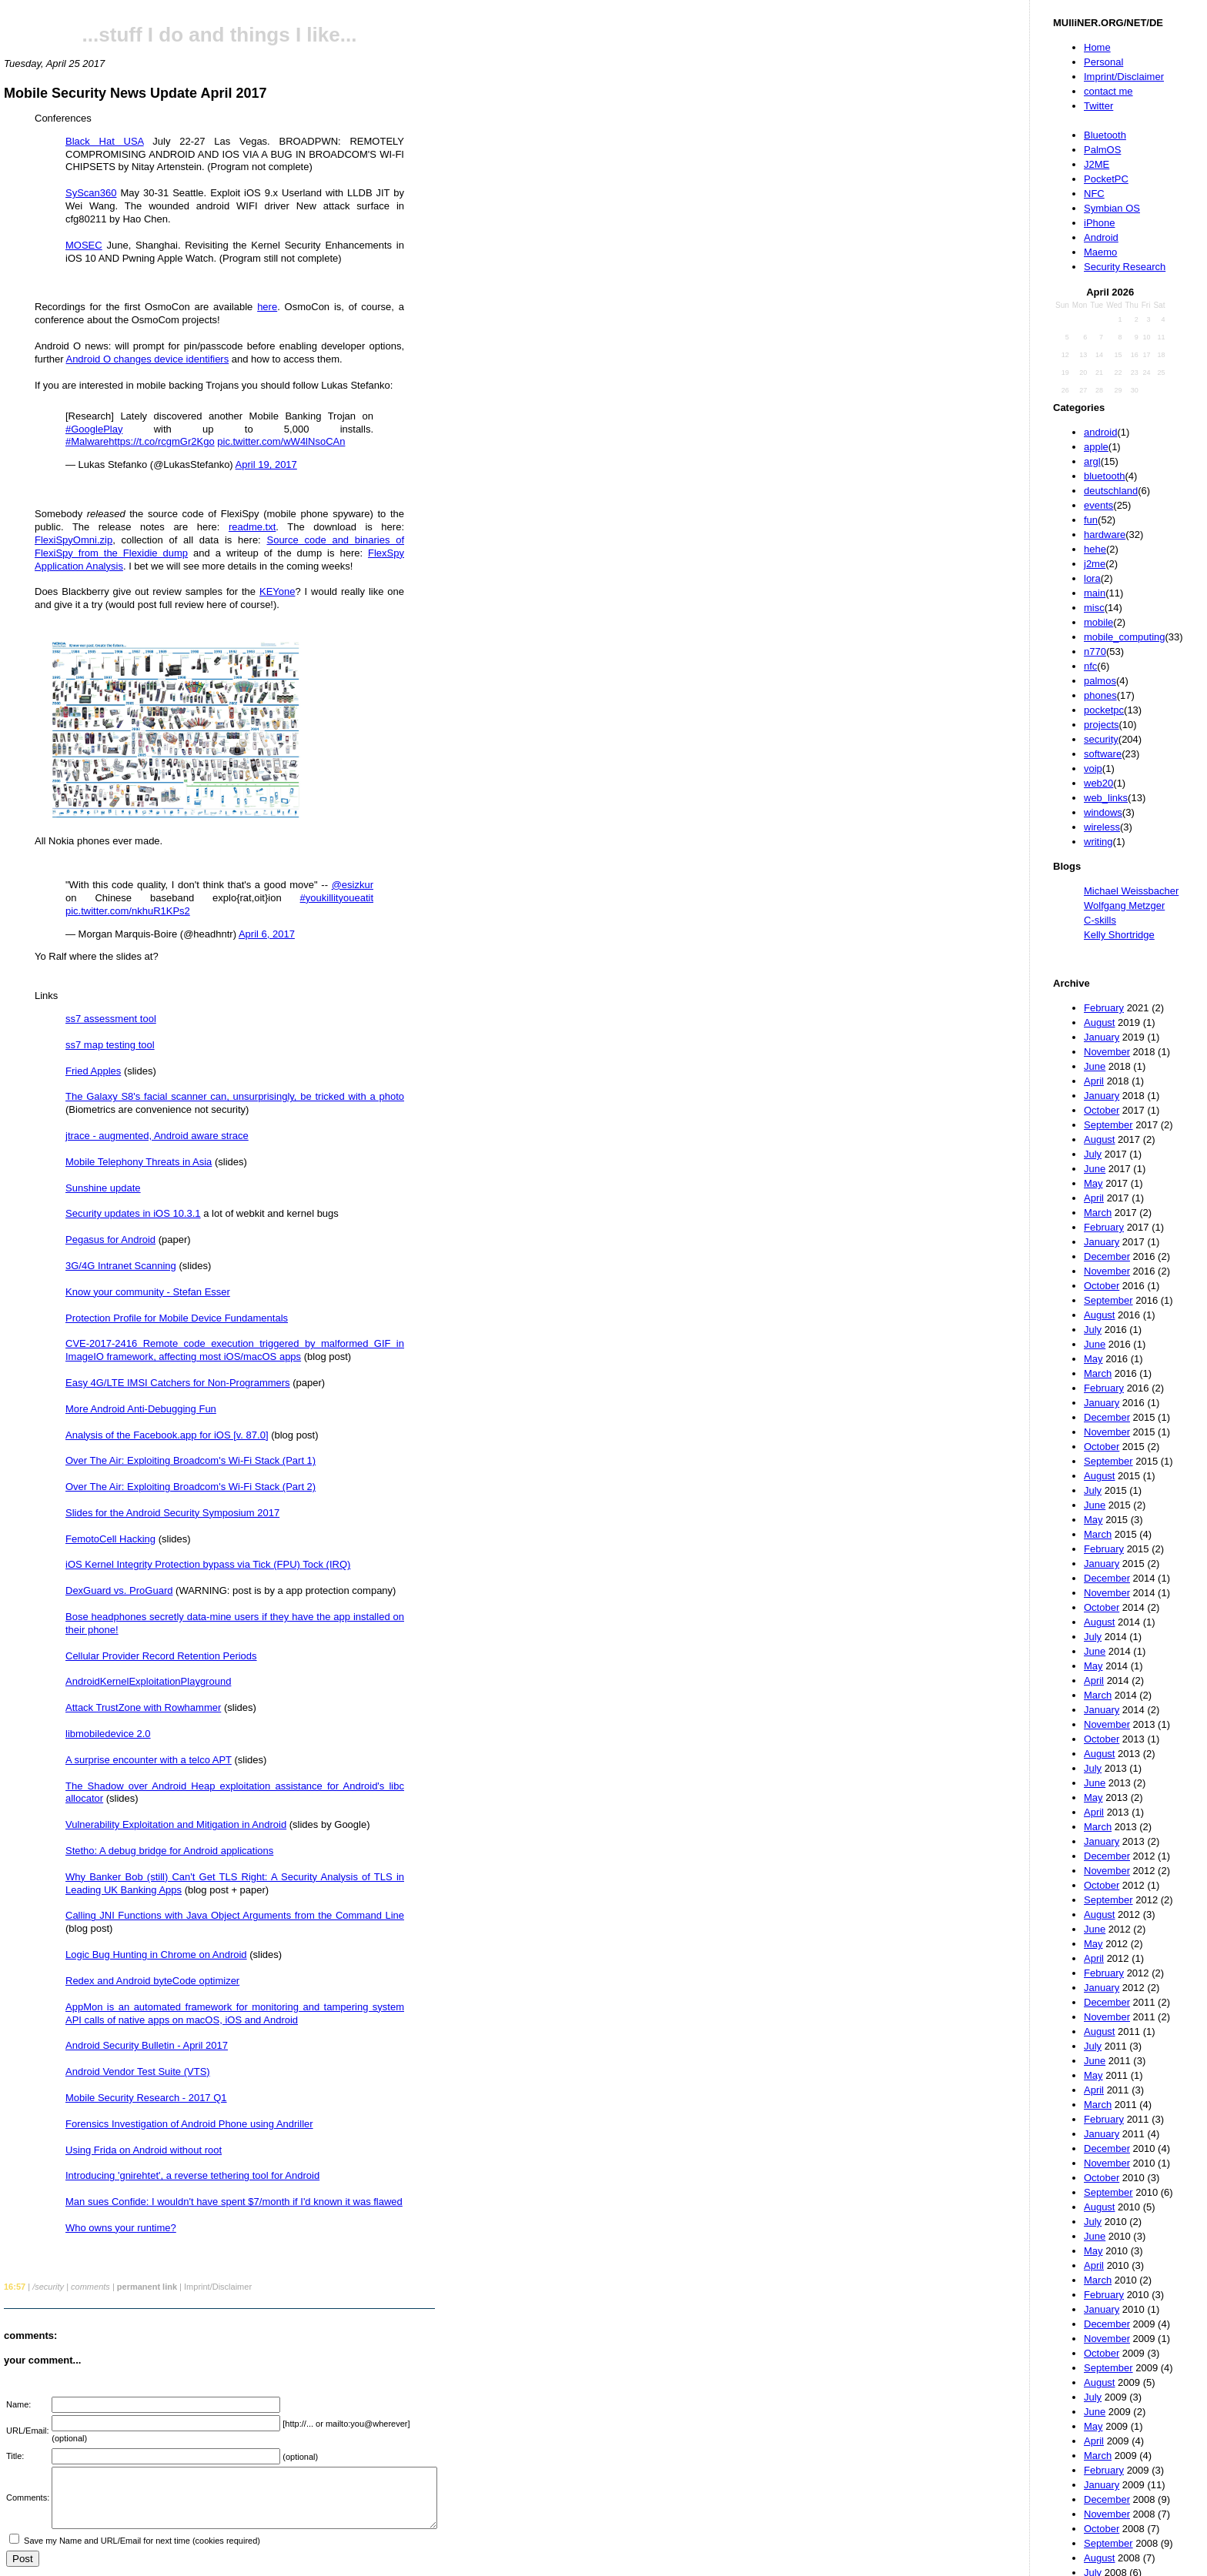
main (1094, 593)
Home (1097, 47)
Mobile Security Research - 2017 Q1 (146, 2097)
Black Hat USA (104, 141)
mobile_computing (1124, 637)
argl (1092, 461)
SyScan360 (91, 193)
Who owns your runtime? (120, 2228)
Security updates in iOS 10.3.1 (133, 1213)
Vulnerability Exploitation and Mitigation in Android (175, 1824)
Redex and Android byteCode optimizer (152, 1980)
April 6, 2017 (267, 934)
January (1101, 1037)
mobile (1098, 622)
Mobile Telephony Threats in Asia (138, 1162)
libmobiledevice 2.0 (108, 1733)
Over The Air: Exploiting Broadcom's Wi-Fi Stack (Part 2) (190, 1486)
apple (1096, 447)
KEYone (277, 591)
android (1100, 432)
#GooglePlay (93, 429)
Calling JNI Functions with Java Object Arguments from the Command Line (234, 1915)
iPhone (1099, 223)
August (1099, 1022)
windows (1103, 812)
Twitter (1098, 106)
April (1094, 1081)
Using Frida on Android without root (143, 2150)
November (1107, 1051)
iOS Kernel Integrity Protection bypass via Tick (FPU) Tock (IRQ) (207, 1564)
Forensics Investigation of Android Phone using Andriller (189, 2124)
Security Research (1124, 266)
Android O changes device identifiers (147, 359)
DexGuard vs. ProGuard (118, 1590)
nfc (1090, 666)
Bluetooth (1105, 135)
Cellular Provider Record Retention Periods (161, 1656)
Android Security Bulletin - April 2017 (146, 2045)
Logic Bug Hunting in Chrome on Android (156, 1954)
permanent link (147, 2286)
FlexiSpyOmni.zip (73, 540)
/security (48, 2286)
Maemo (1100, 252)
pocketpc (1104, 710)
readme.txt (252, 527)
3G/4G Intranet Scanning (120, 1265)
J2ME (1096, 164)
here (267, 306)
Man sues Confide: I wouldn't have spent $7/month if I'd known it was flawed (234, 2201)
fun (1091, 520)
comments (90, 2286)
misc (1094, 607)
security (1101, 739)
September (1108, 1125)
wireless (1102, 827)
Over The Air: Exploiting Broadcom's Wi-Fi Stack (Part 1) (190, 1460)
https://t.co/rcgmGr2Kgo (161, 441)
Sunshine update (103, 1188)
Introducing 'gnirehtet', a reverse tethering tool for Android (192, 2175)
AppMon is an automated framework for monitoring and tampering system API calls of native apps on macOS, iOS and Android (234, 2013)
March (1098, 1212)
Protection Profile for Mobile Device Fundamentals (176, 1318)
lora (1092, 578)
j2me (1094, 564)
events (1098, 505)
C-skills (1100, 920)
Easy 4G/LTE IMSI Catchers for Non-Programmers (177, 1382)
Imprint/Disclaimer (1124, 76)
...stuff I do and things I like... (219, 34)
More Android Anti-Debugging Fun (140, 1409)
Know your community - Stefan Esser (147, 1292)
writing (1098, 841)
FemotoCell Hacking (110, 1539)
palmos (1100, 681)
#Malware (87, 441)
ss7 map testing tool (110, 1045)
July (1093, 1154)
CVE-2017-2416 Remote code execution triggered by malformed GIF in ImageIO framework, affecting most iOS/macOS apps (234, 1350)
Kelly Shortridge (1119, 935)
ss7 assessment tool (110, 1018)
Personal (1103, 62)
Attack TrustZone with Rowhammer (143, 1707)
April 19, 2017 (266, 464)
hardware (1104, 534)
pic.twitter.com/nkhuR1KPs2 (127, 911)
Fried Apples (93, 1071)
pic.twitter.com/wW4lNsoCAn (281, 441)
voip (1093, 768)
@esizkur (352, 884)
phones (1100, 695)
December (1107, 1256)
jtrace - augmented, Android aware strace (157, 1135)
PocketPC (1106, 179)
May (1093, 1183)
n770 (1095, 651)
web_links (1106, 798)
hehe (1095, 549)
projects (1101, 724)
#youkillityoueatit (336, 898)
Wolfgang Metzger (1124, 905)
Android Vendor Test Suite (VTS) (137, 2071)
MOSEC (83, 245)
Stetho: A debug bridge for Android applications (169, 1850)
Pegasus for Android (110, 1239)
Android (1101, 237)
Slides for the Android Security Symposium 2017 (172, 1513)
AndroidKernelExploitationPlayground (148, 1681)
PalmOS (1102, 149)
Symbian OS (1112, 208)
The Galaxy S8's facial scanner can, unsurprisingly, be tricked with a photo (234, 1096)
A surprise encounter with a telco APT (148, 1760)
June (1094, 1066)
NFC (1094, 193)
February (1104, 1008)
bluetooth (1104, 476)
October (1101, 1110)
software (1103, 754)
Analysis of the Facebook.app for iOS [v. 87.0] (167, 1435)
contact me (1108, 91)
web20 (1098, 783)
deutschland (1111, 490)
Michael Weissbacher (1131, 891)
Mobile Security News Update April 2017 (135, 93)
